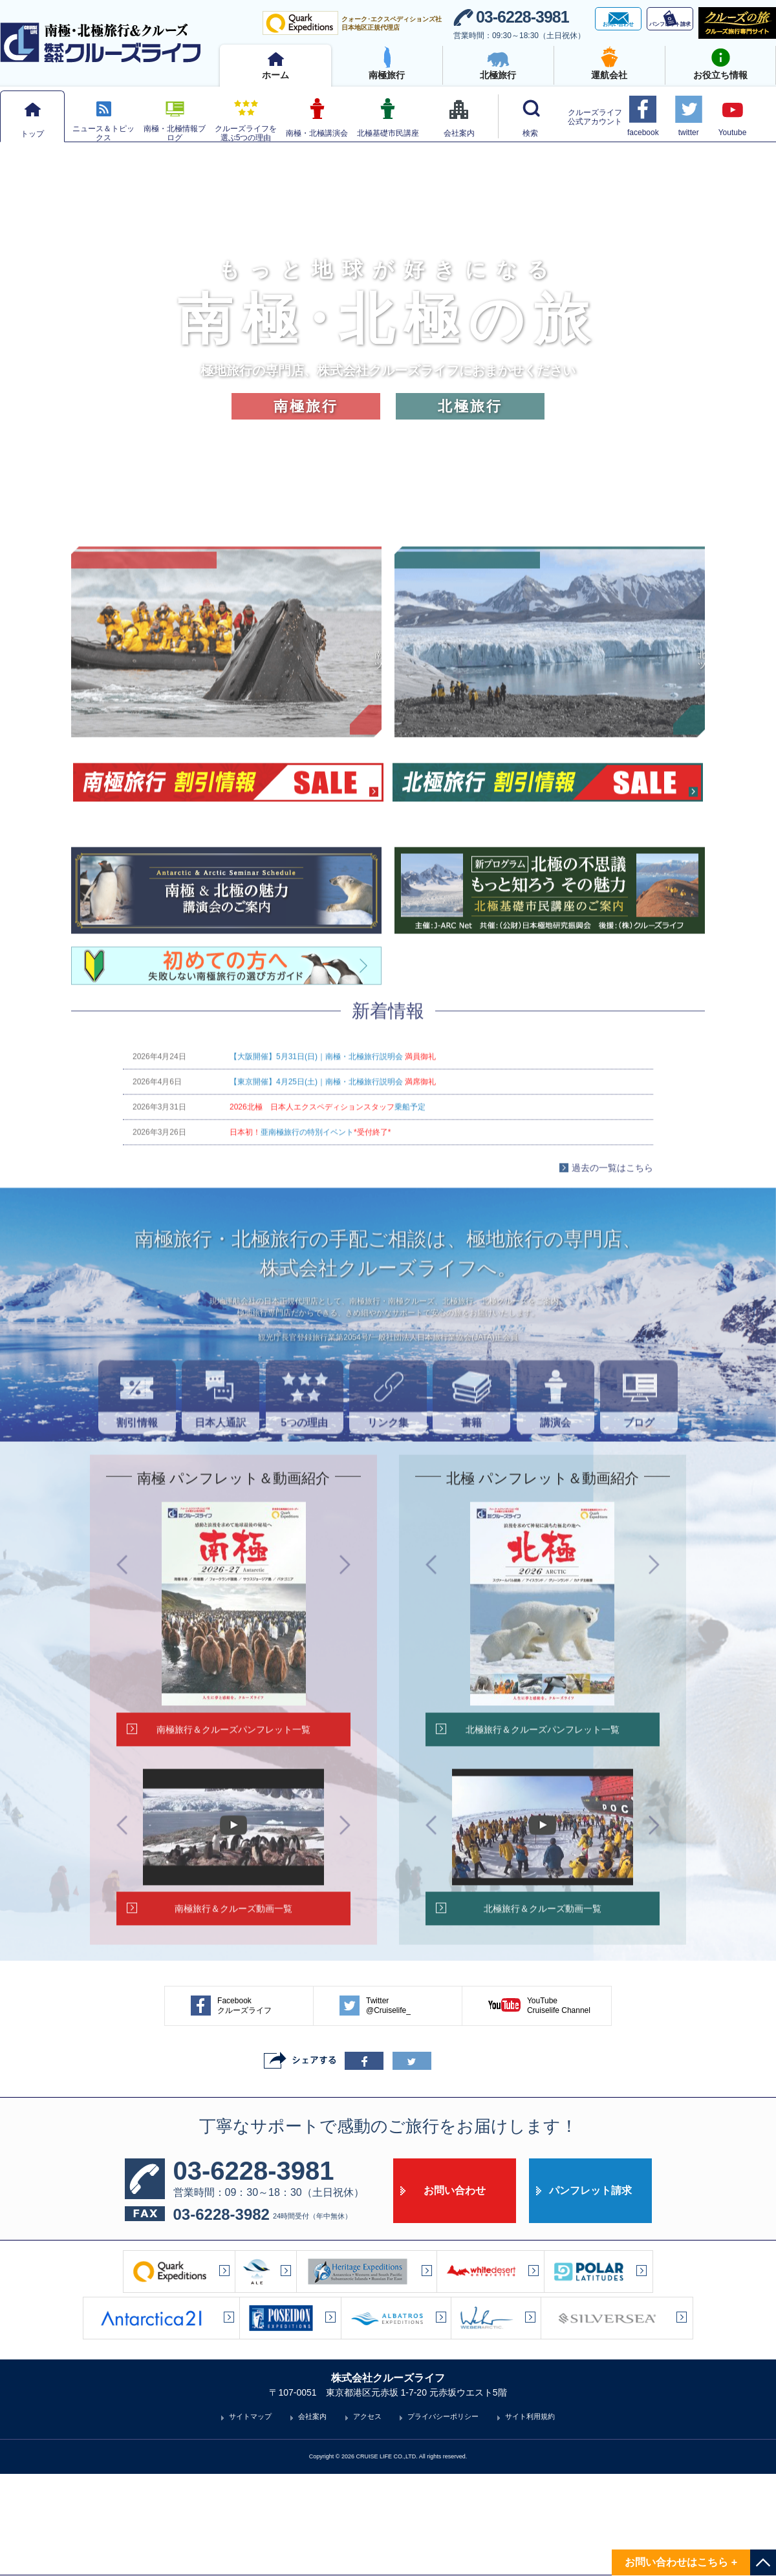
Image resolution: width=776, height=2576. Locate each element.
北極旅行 (470, 406)
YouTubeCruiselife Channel (539, 2108)
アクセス (367, 2518)
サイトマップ (250, 2518)
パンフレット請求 (590, 2292)
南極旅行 (306, 406)
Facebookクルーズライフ (231, 2108)
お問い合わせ (455, 2292)
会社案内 (312, 2518)
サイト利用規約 (530, 2518)
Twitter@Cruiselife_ (375, 2108)
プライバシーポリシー (443, 2518)
